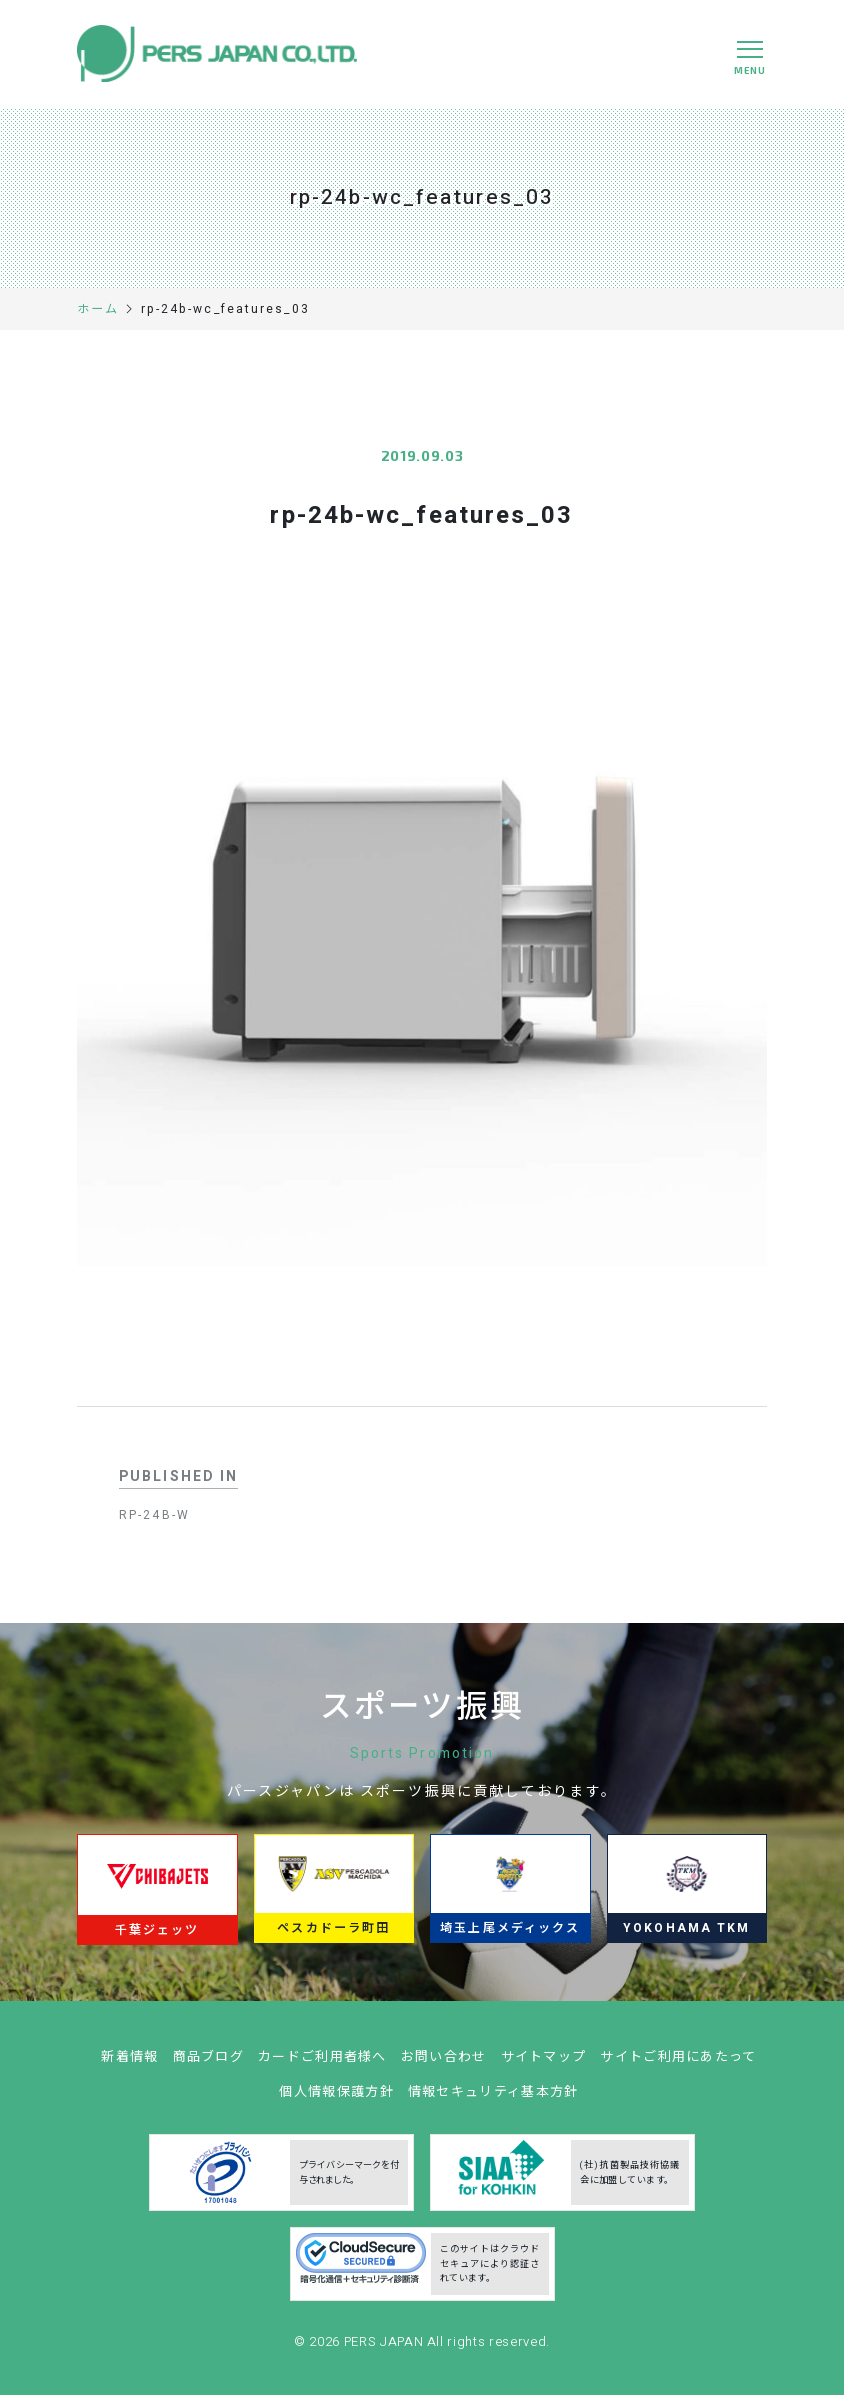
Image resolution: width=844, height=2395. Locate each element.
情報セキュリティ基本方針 (493, 2101)
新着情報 (129, 2066)
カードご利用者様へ (322, 2066)
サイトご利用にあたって (678, 2066)
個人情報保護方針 (336, 2101)
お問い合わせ (444, 2066)
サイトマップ (544, 2066)
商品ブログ (209, 2066)
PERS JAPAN (385, 2350)
